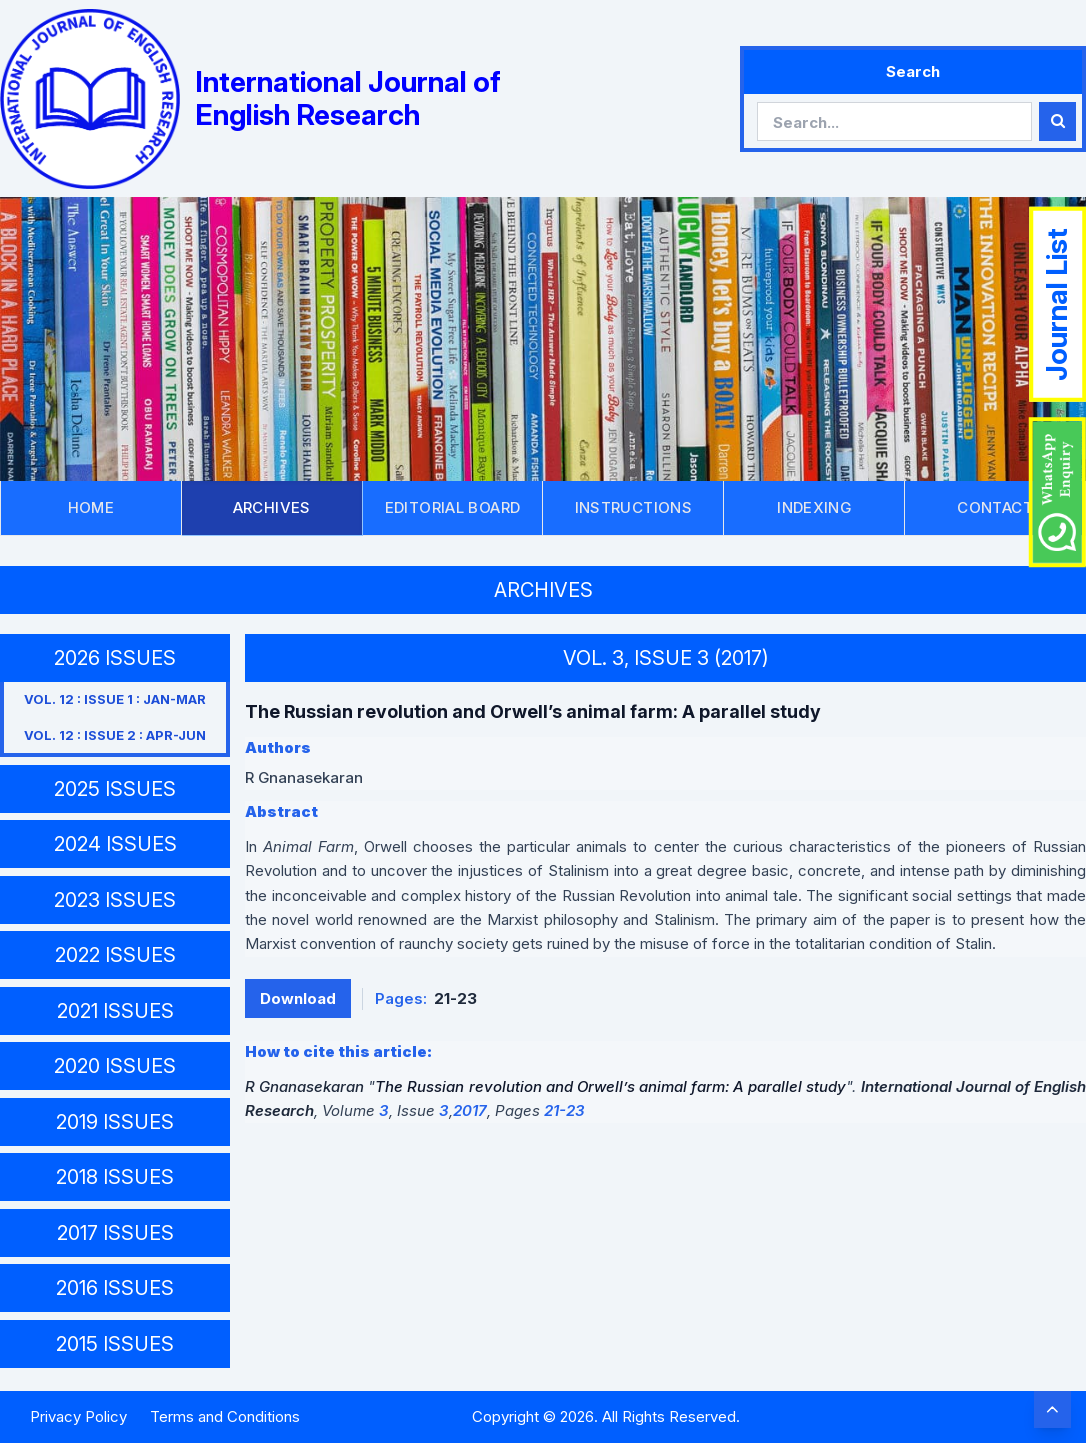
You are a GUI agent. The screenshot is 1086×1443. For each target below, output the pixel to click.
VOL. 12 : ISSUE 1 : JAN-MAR (115, 699)
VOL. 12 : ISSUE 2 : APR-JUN (115, 735)
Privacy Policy (78, 1416)
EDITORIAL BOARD (453, 507)
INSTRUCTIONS (634, 507)
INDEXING (814, 507)
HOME (91, 507)
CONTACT (995, 507)
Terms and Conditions (225, 1416)
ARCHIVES (272, 507)
